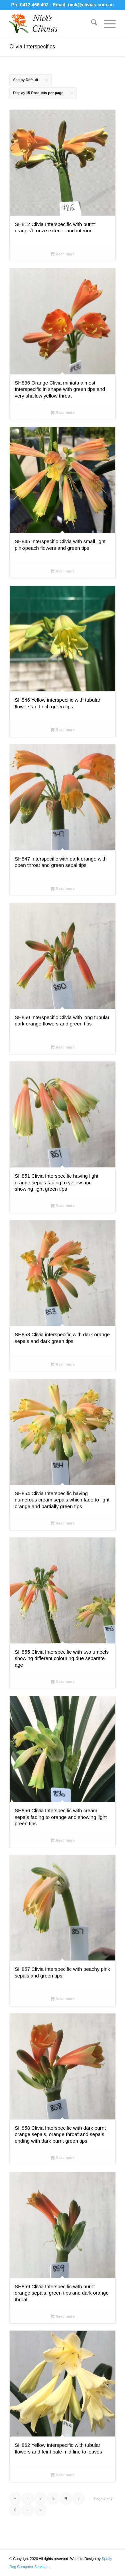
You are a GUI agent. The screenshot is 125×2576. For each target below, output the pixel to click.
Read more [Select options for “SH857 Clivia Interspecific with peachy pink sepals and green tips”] (62, 1999)
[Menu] (106, 23)
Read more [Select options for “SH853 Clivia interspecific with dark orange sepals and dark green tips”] (62, 1365)
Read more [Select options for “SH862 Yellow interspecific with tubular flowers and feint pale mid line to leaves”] (62, 2475)
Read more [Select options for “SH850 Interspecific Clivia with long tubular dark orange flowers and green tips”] (62, 1047)
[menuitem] (90, 23)
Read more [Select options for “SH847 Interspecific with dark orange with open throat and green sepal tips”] (62, 889)
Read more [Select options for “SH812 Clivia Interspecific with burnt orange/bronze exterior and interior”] (62, 254)
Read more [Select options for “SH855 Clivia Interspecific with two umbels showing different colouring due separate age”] (62, 1682)
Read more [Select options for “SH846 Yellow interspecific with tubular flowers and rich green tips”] (62, 730)
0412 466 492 (35, 4)
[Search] (90, 23)
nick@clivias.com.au (91, 4)
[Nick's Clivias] (51, 23)
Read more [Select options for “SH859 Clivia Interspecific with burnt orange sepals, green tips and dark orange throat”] (62, 2317)
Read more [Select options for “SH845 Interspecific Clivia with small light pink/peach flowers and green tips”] (62, 571)
